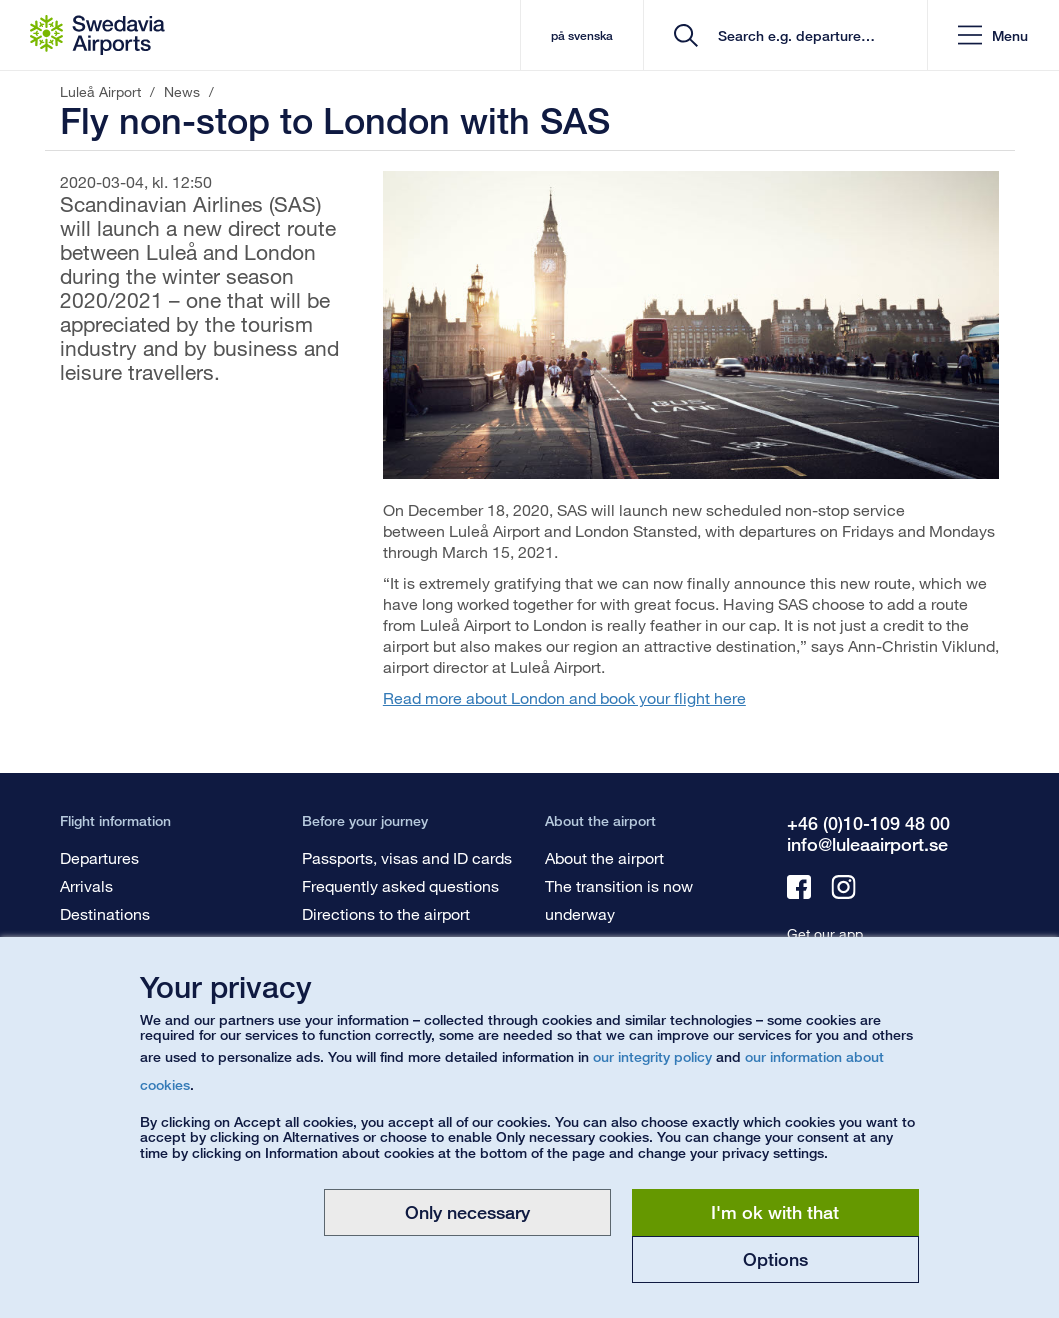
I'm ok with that (775, 1212)
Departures (99, 857)
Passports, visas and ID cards (407, 857)
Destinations (105, 913)
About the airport (604, 857)
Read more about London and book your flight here (564, 697)
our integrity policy (652, 1056)
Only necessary (467, 1212)
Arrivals (86, 885)
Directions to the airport (386, 913)
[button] (993, 35)
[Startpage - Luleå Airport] (97, 35)
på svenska (582, 35)
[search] (792, 35)
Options (775, 1259)
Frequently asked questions (400, 885)
